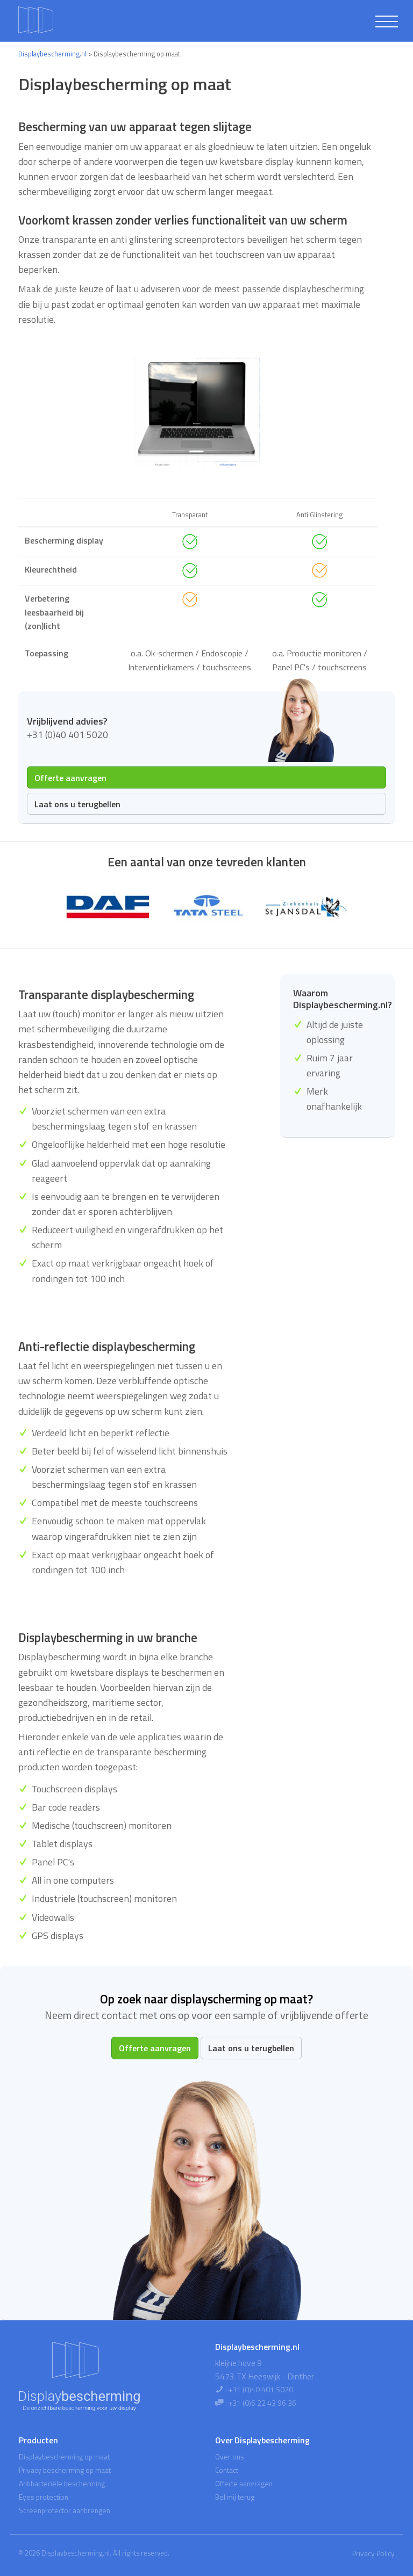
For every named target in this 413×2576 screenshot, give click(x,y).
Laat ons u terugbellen (77, 804)
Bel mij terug (234, 2497)
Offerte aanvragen (70, 777)
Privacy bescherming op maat (65, 2470)
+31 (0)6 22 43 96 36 (262, 2403)
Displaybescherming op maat (64, 2456)
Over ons (229, 2456)
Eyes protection (43, 2497)
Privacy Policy (373, 2553)
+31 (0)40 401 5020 (261, 2389)
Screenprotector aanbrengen (64, 2510)
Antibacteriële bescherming (62, 2483)
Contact (226, 2470)
